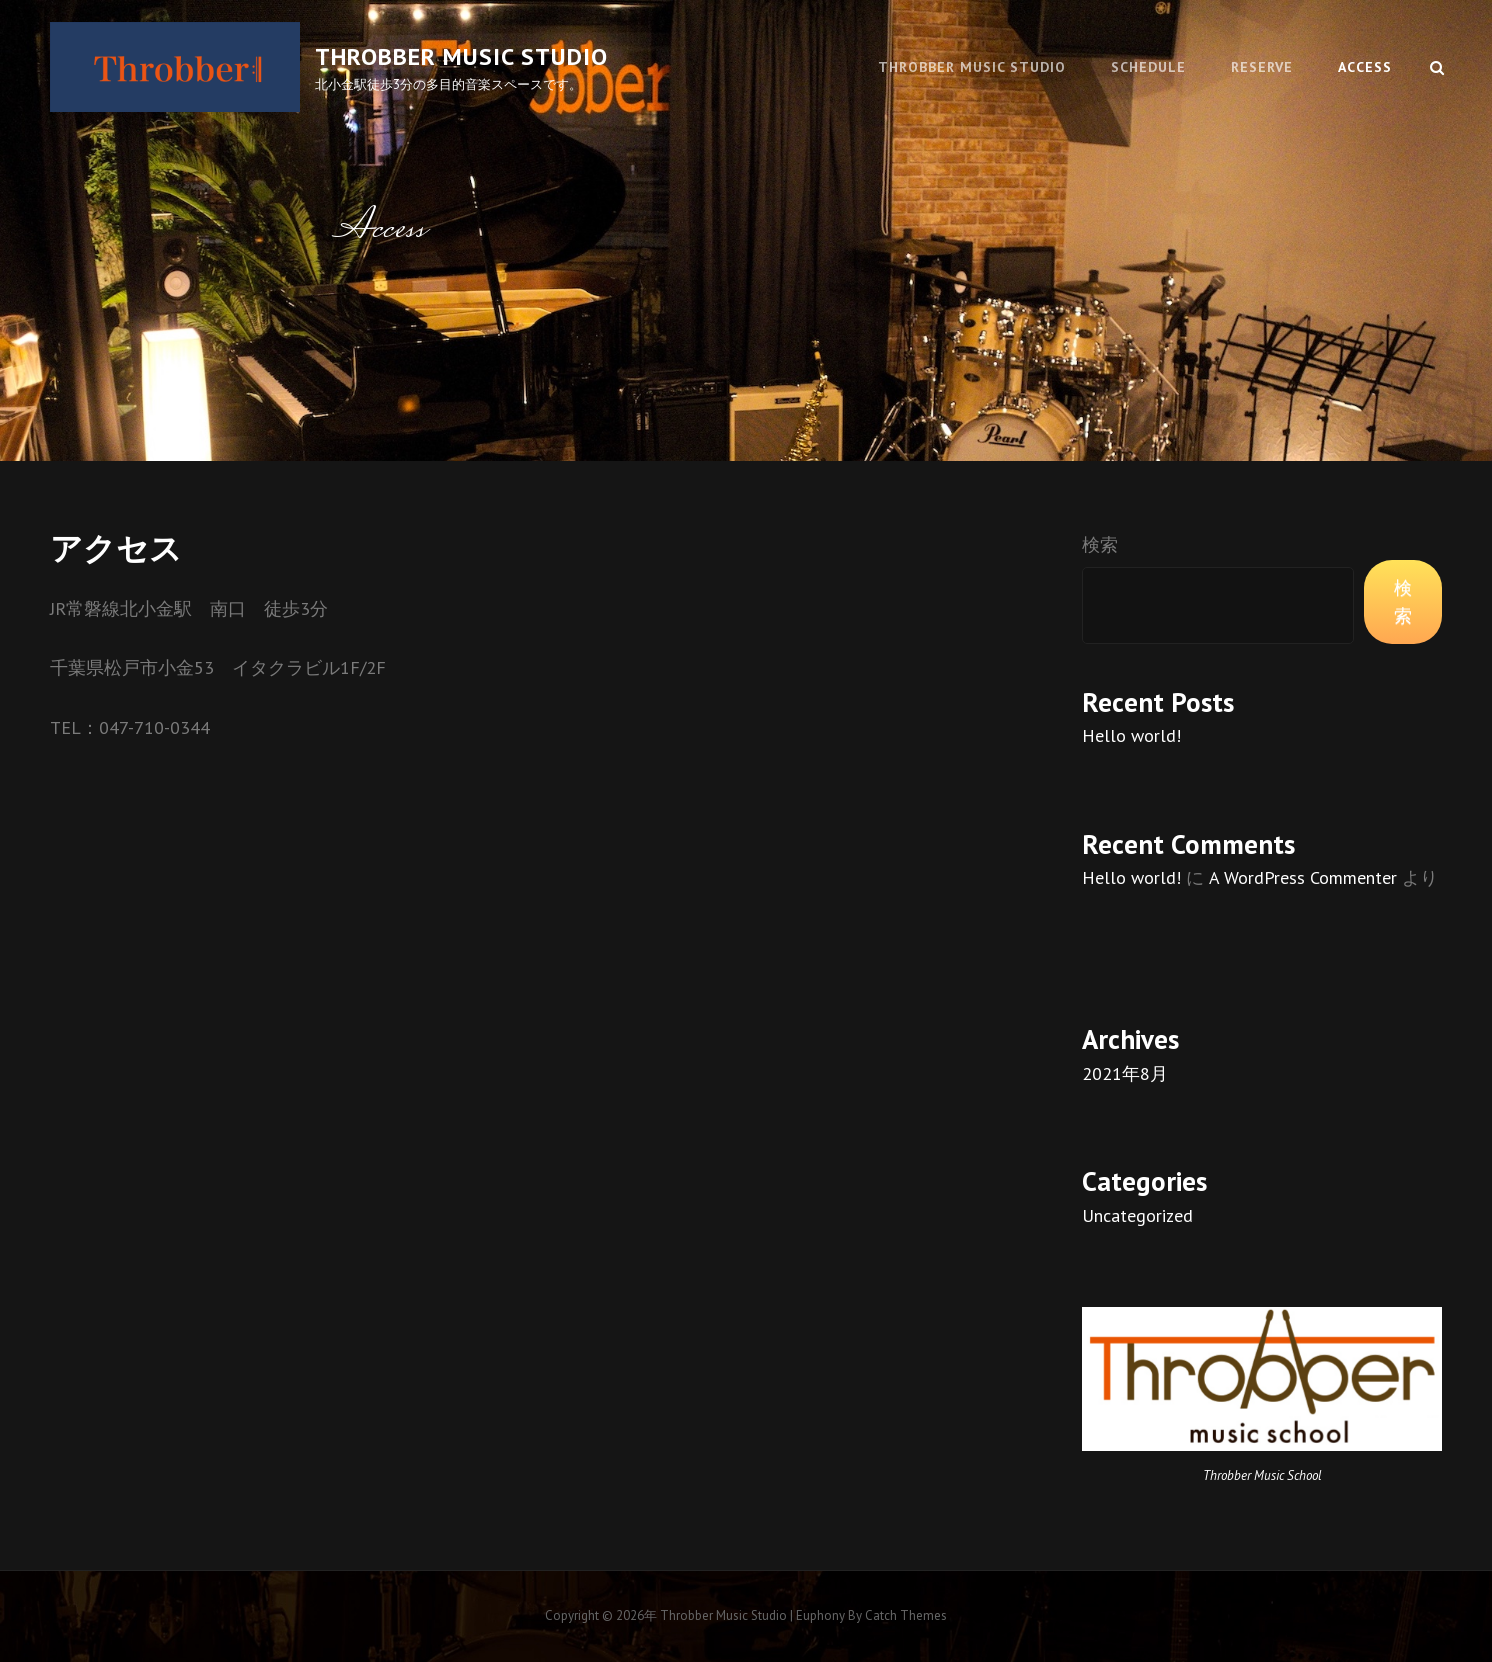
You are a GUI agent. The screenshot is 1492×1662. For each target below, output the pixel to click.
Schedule (1148, 67)
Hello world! (1131, 735)
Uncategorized (1137, 1215)
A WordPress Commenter (1303, 877)
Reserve (1262, 67)
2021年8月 (1125, 1073)
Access (1365, 67)
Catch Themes (906, 1615)
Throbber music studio (461, 56)
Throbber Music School (1262, 1475)
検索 (1100, 544)
